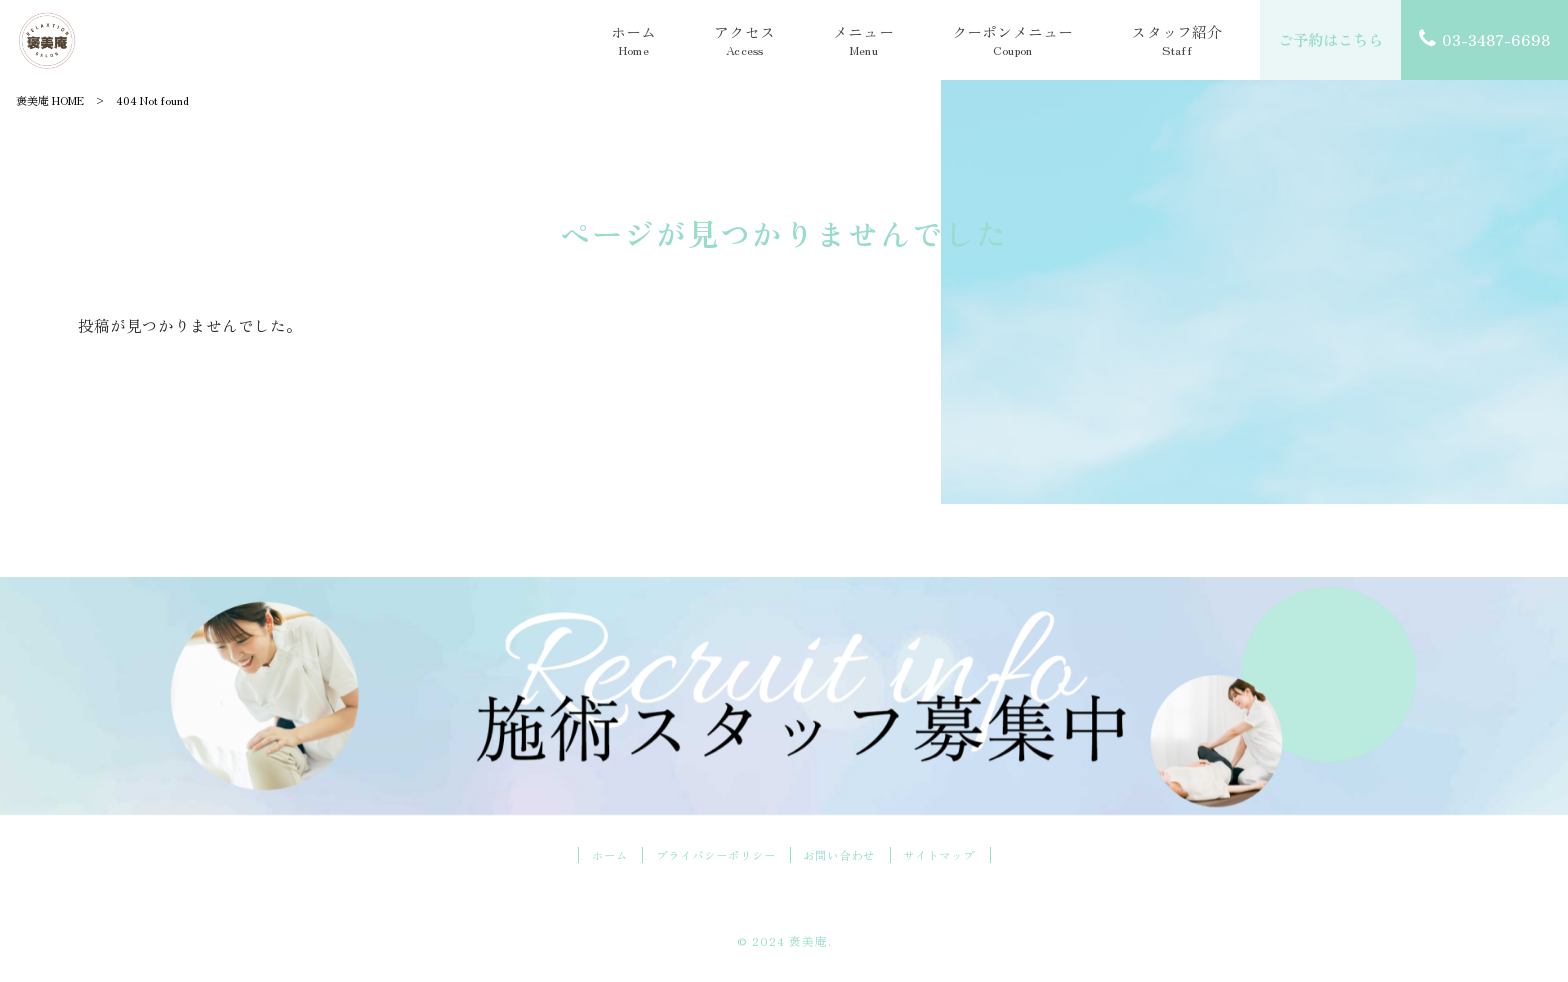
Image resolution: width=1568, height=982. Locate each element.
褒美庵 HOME (50, 100)
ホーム (598, 856)
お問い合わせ (843, 856)
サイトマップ (949, 856)
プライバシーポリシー (711, 856)
